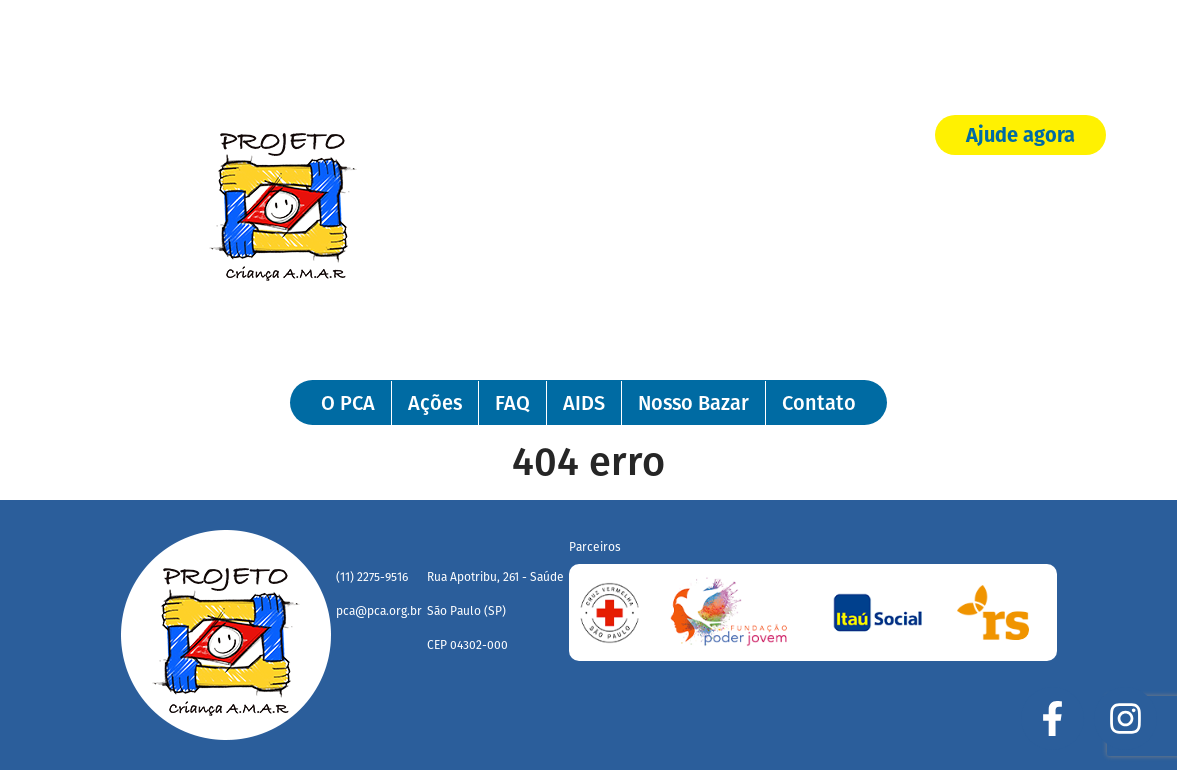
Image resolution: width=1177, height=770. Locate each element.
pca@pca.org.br (379, 611)
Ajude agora (1020, 137)
